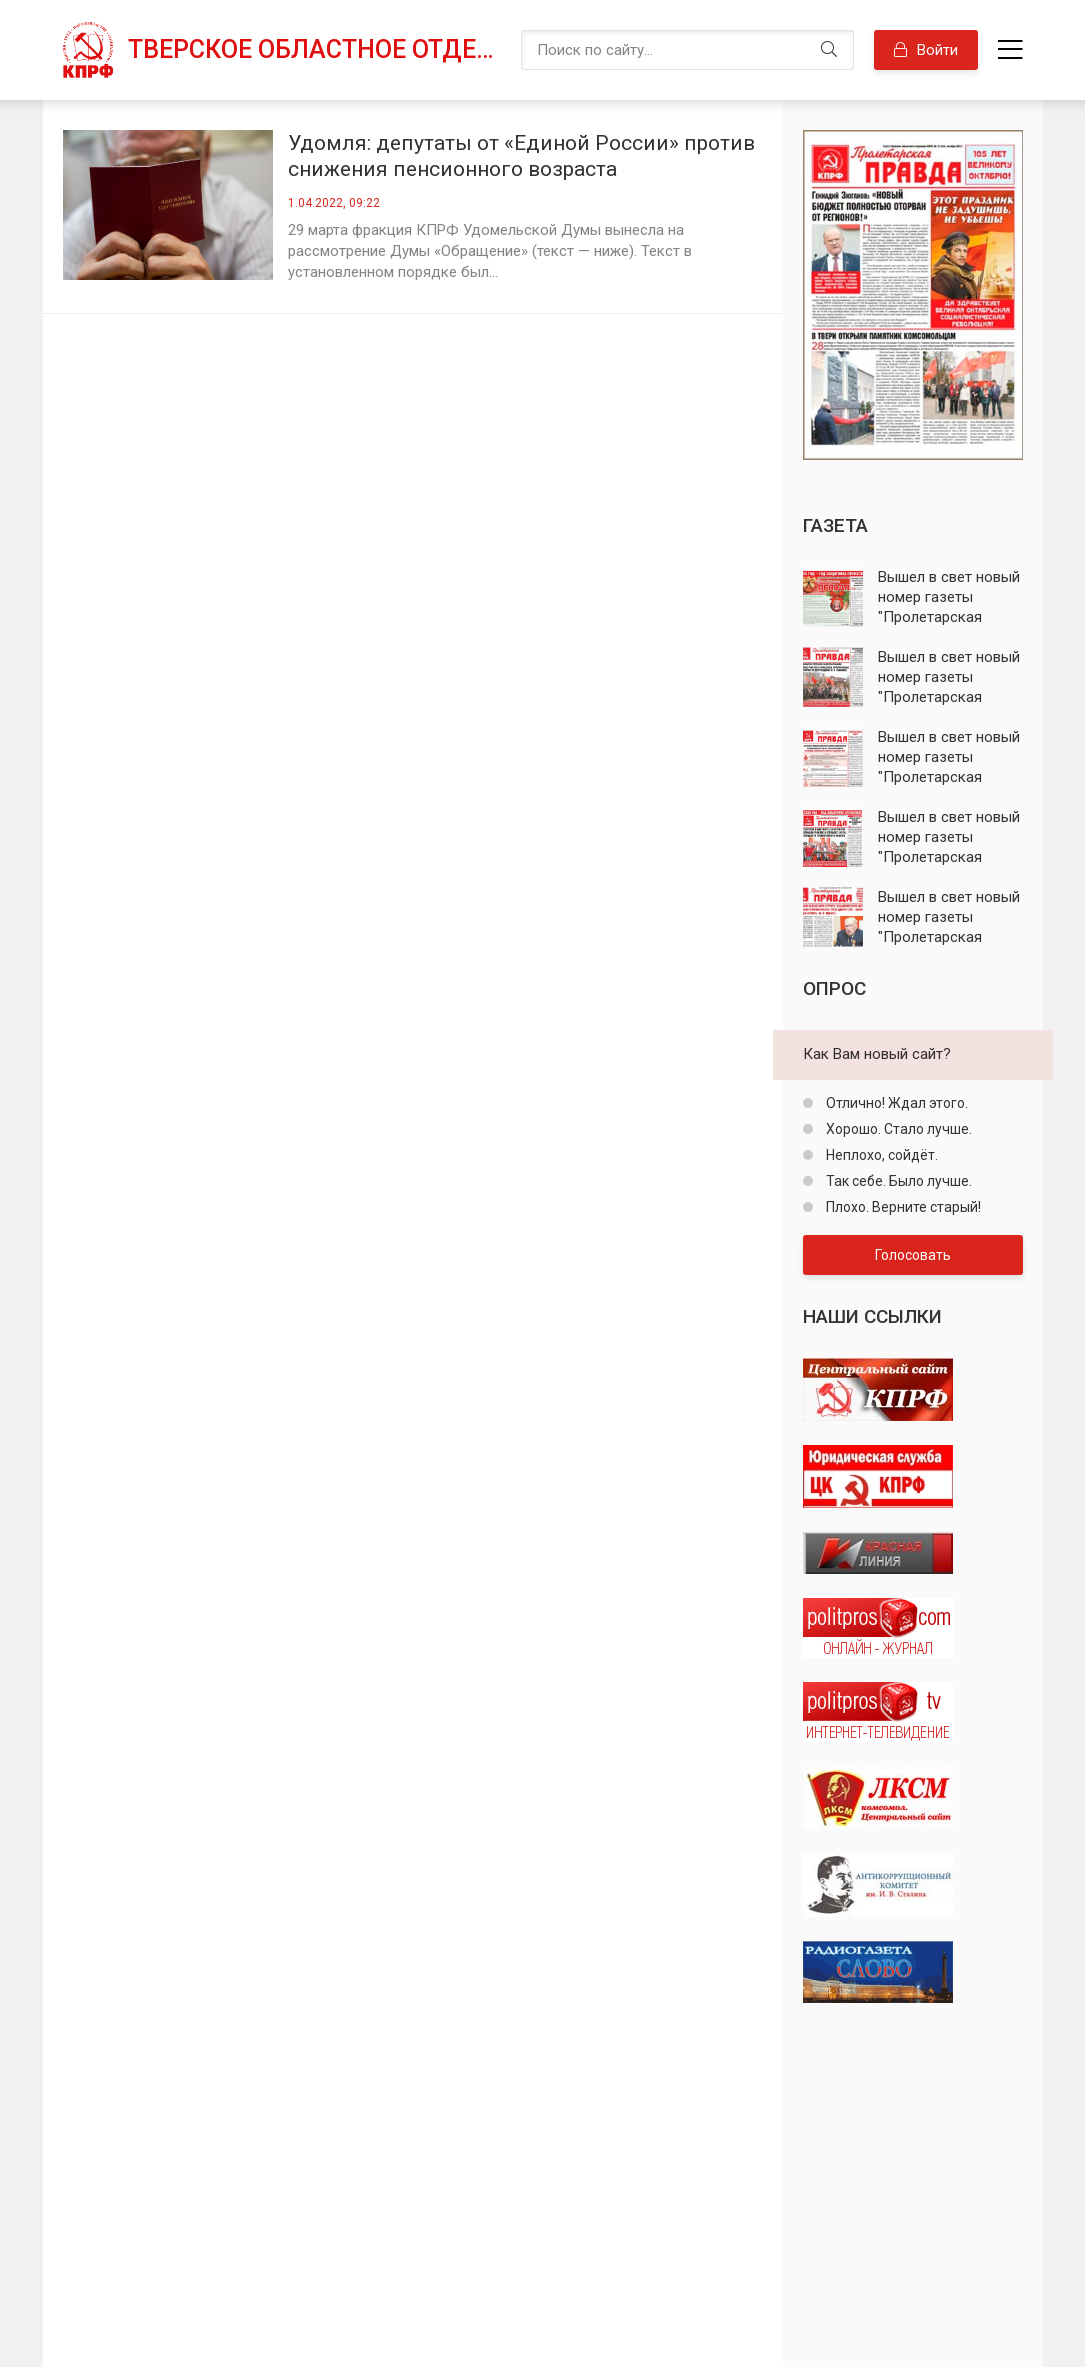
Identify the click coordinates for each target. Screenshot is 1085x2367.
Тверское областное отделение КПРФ (314, 49)
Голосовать (913, 1255)
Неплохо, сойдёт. (880, 1155)
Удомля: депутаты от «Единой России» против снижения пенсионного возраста (521, 156)
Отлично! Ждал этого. (895, 1103)
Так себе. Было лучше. (897, 1181)
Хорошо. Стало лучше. (897, 1129)
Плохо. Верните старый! (902, 1207)
